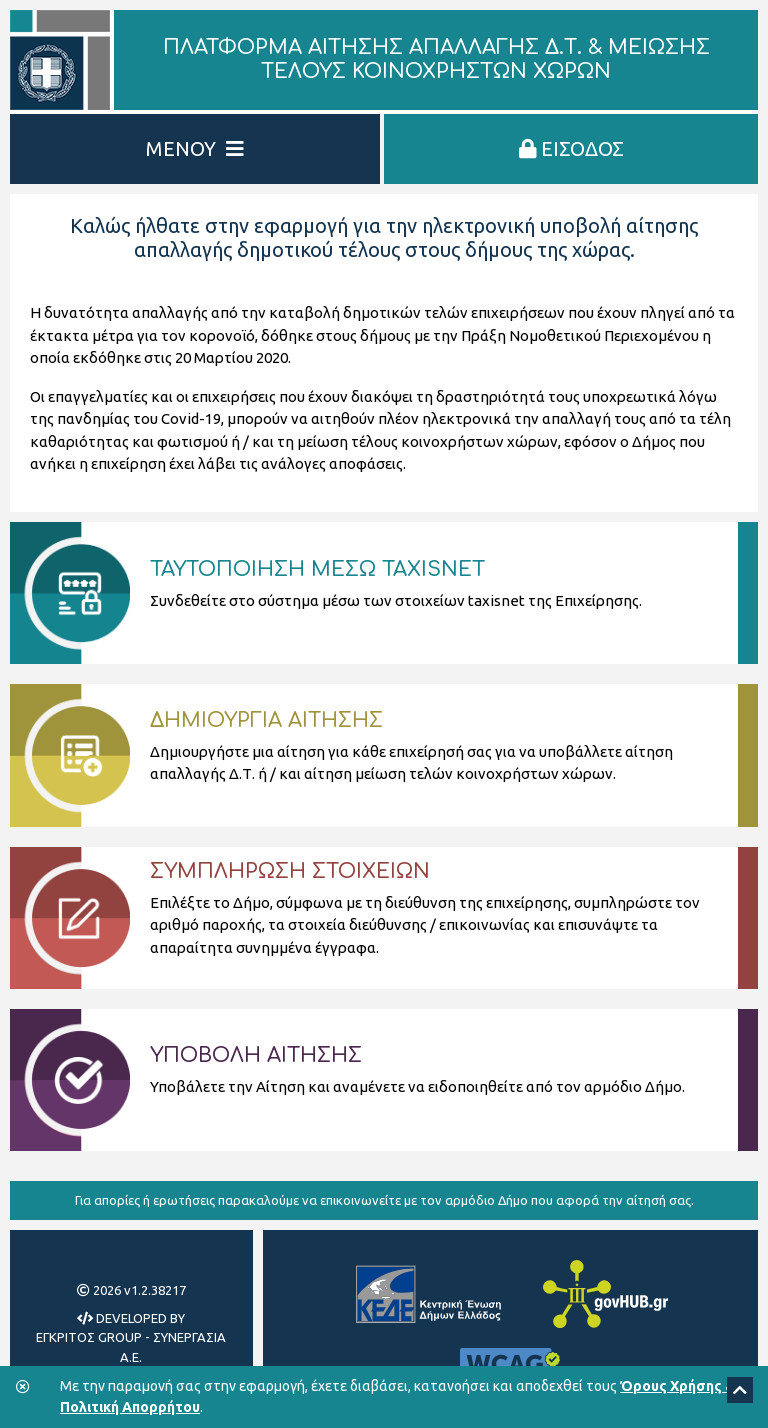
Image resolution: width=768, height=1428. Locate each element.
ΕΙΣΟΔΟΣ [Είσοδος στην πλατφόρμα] (571, 148)
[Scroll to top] (740, 1390)
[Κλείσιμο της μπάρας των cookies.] (23, 1387)
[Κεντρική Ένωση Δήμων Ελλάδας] (428, 1294)
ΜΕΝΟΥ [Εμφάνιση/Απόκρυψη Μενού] (195, 148)
